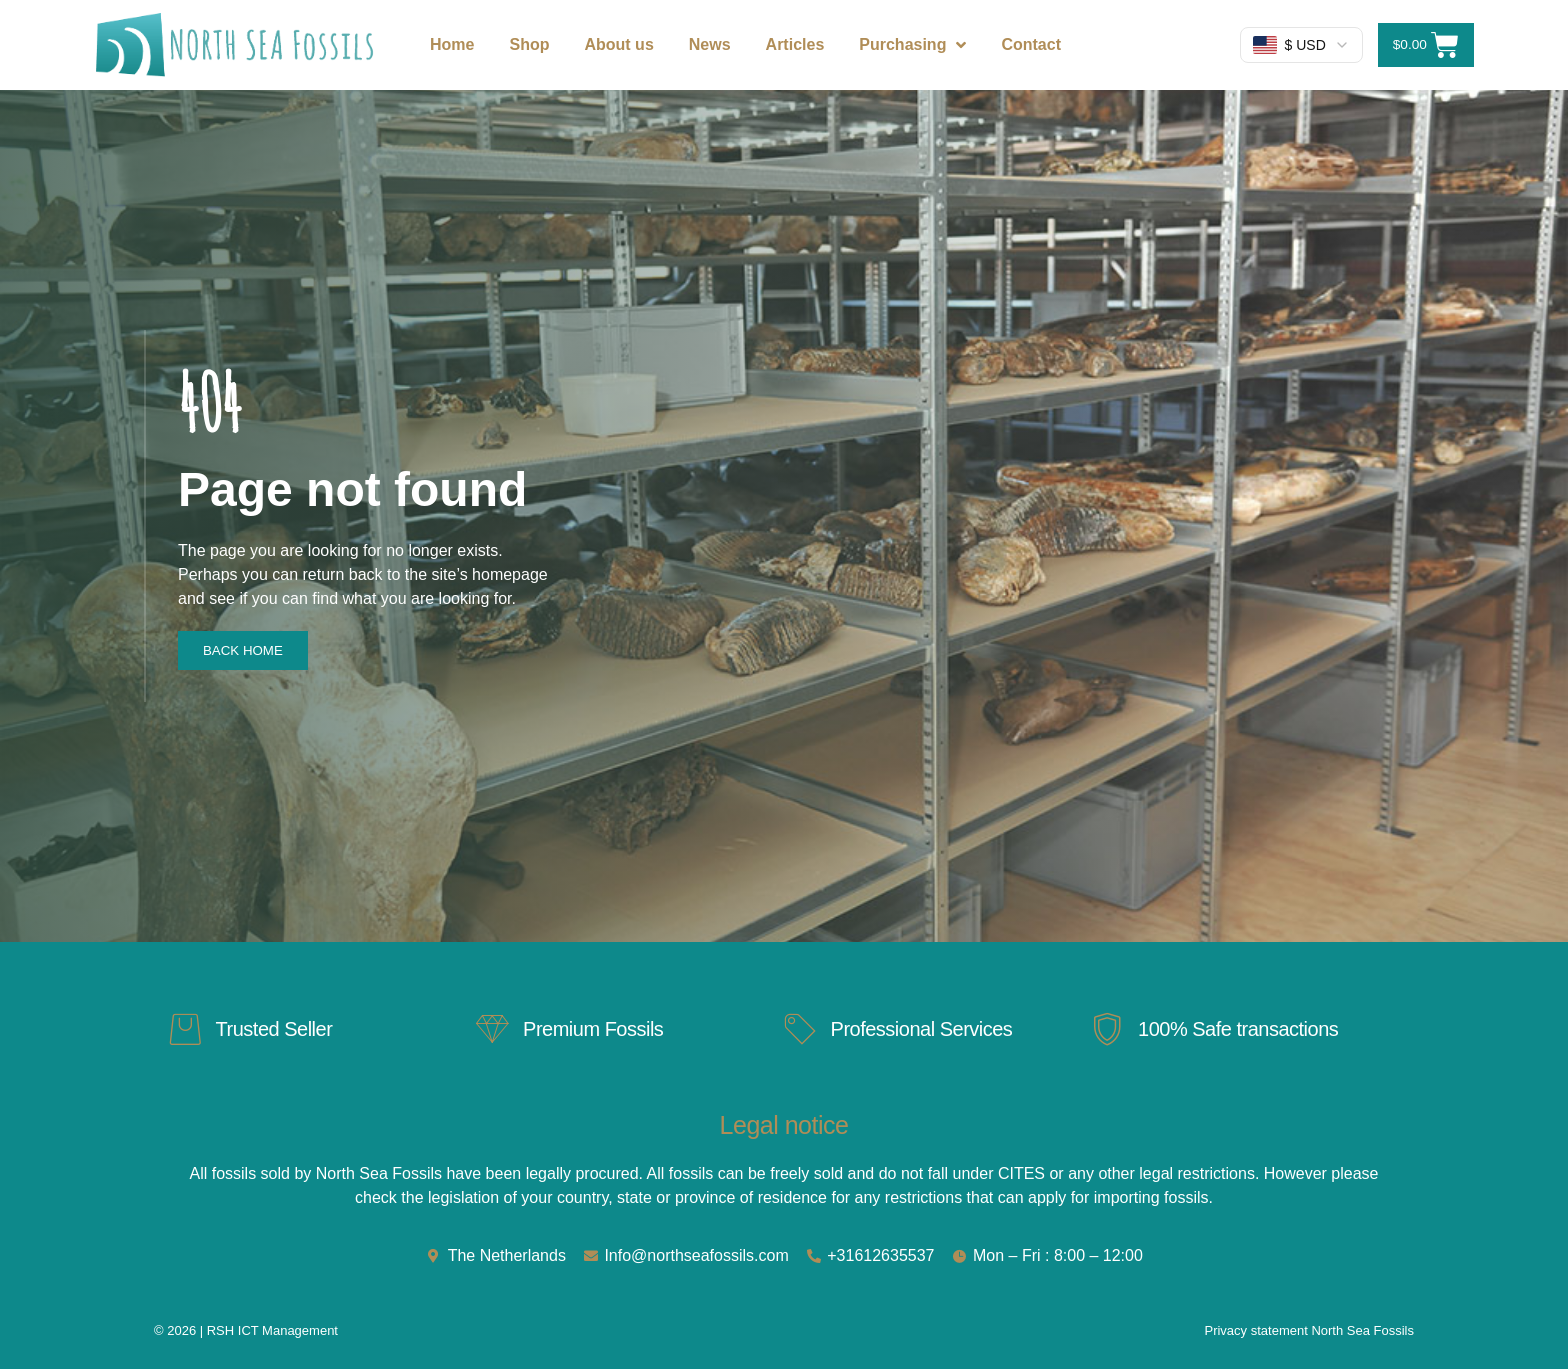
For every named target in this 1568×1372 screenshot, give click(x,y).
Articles (795, 44)
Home (452, 44)
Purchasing (912, 45)
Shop (529, 44)
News (710, 44)
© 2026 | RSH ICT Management (246, 1333)
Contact (1031, 44)
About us (618, 44)
